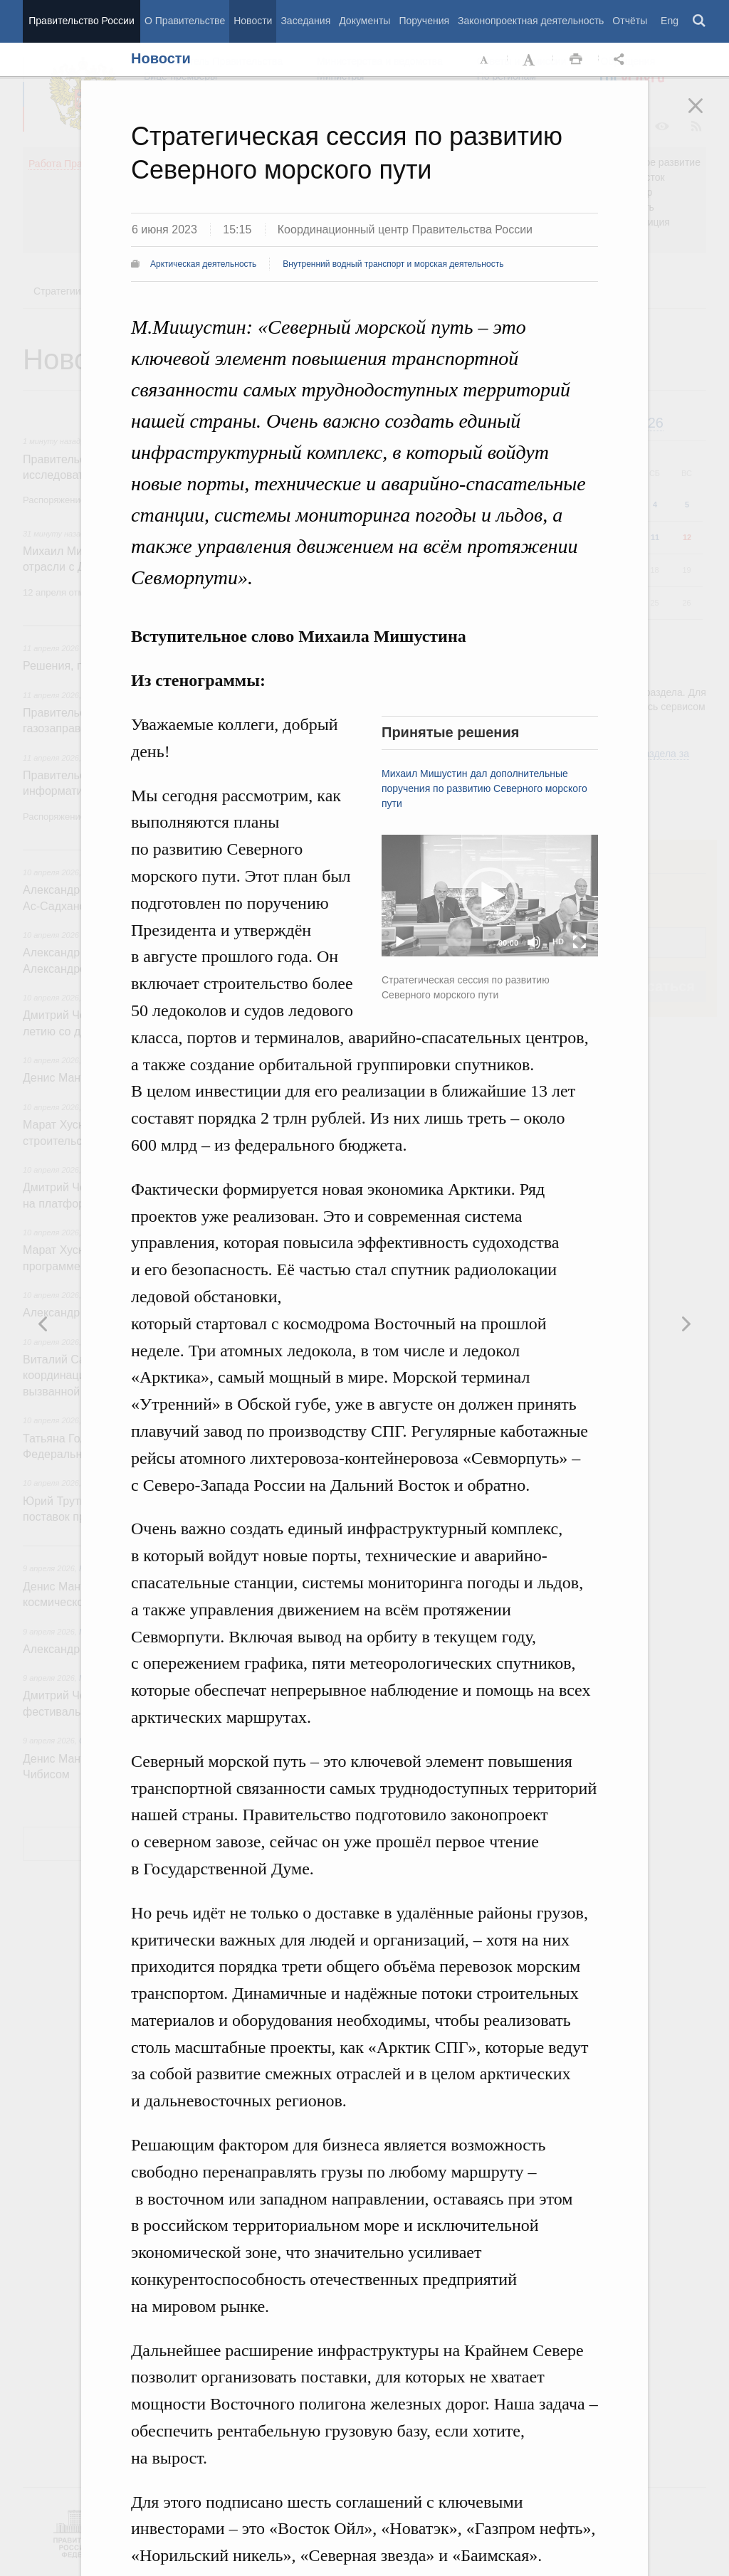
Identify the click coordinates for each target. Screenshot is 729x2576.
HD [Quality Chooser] (558, 941)
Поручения (424, 20)
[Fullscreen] (579, 942)
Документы (364, 20)
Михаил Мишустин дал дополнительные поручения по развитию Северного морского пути (484, 788)
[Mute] (534, 942)
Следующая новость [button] (43, 1323)
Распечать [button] (576, 60)
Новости (253, 20)
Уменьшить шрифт (485, 60)
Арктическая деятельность (203, 264)
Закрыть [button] (705, 115)
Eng (669, 20)
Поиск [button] (700, 21)
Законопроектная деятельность (531, 20)
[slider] (453, 942)
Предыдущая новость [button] (685, 1323)
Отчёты (629, 20)
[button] (489, 895)
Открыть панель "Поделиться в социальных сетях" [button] (621, 60)
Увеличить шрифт (530, 60)
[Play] (400, 942)
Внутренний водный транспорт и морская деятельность (393, 264)
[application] (490, 895)
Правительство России (81, 20)
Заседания (305, 20)
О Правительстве (185, 20)
